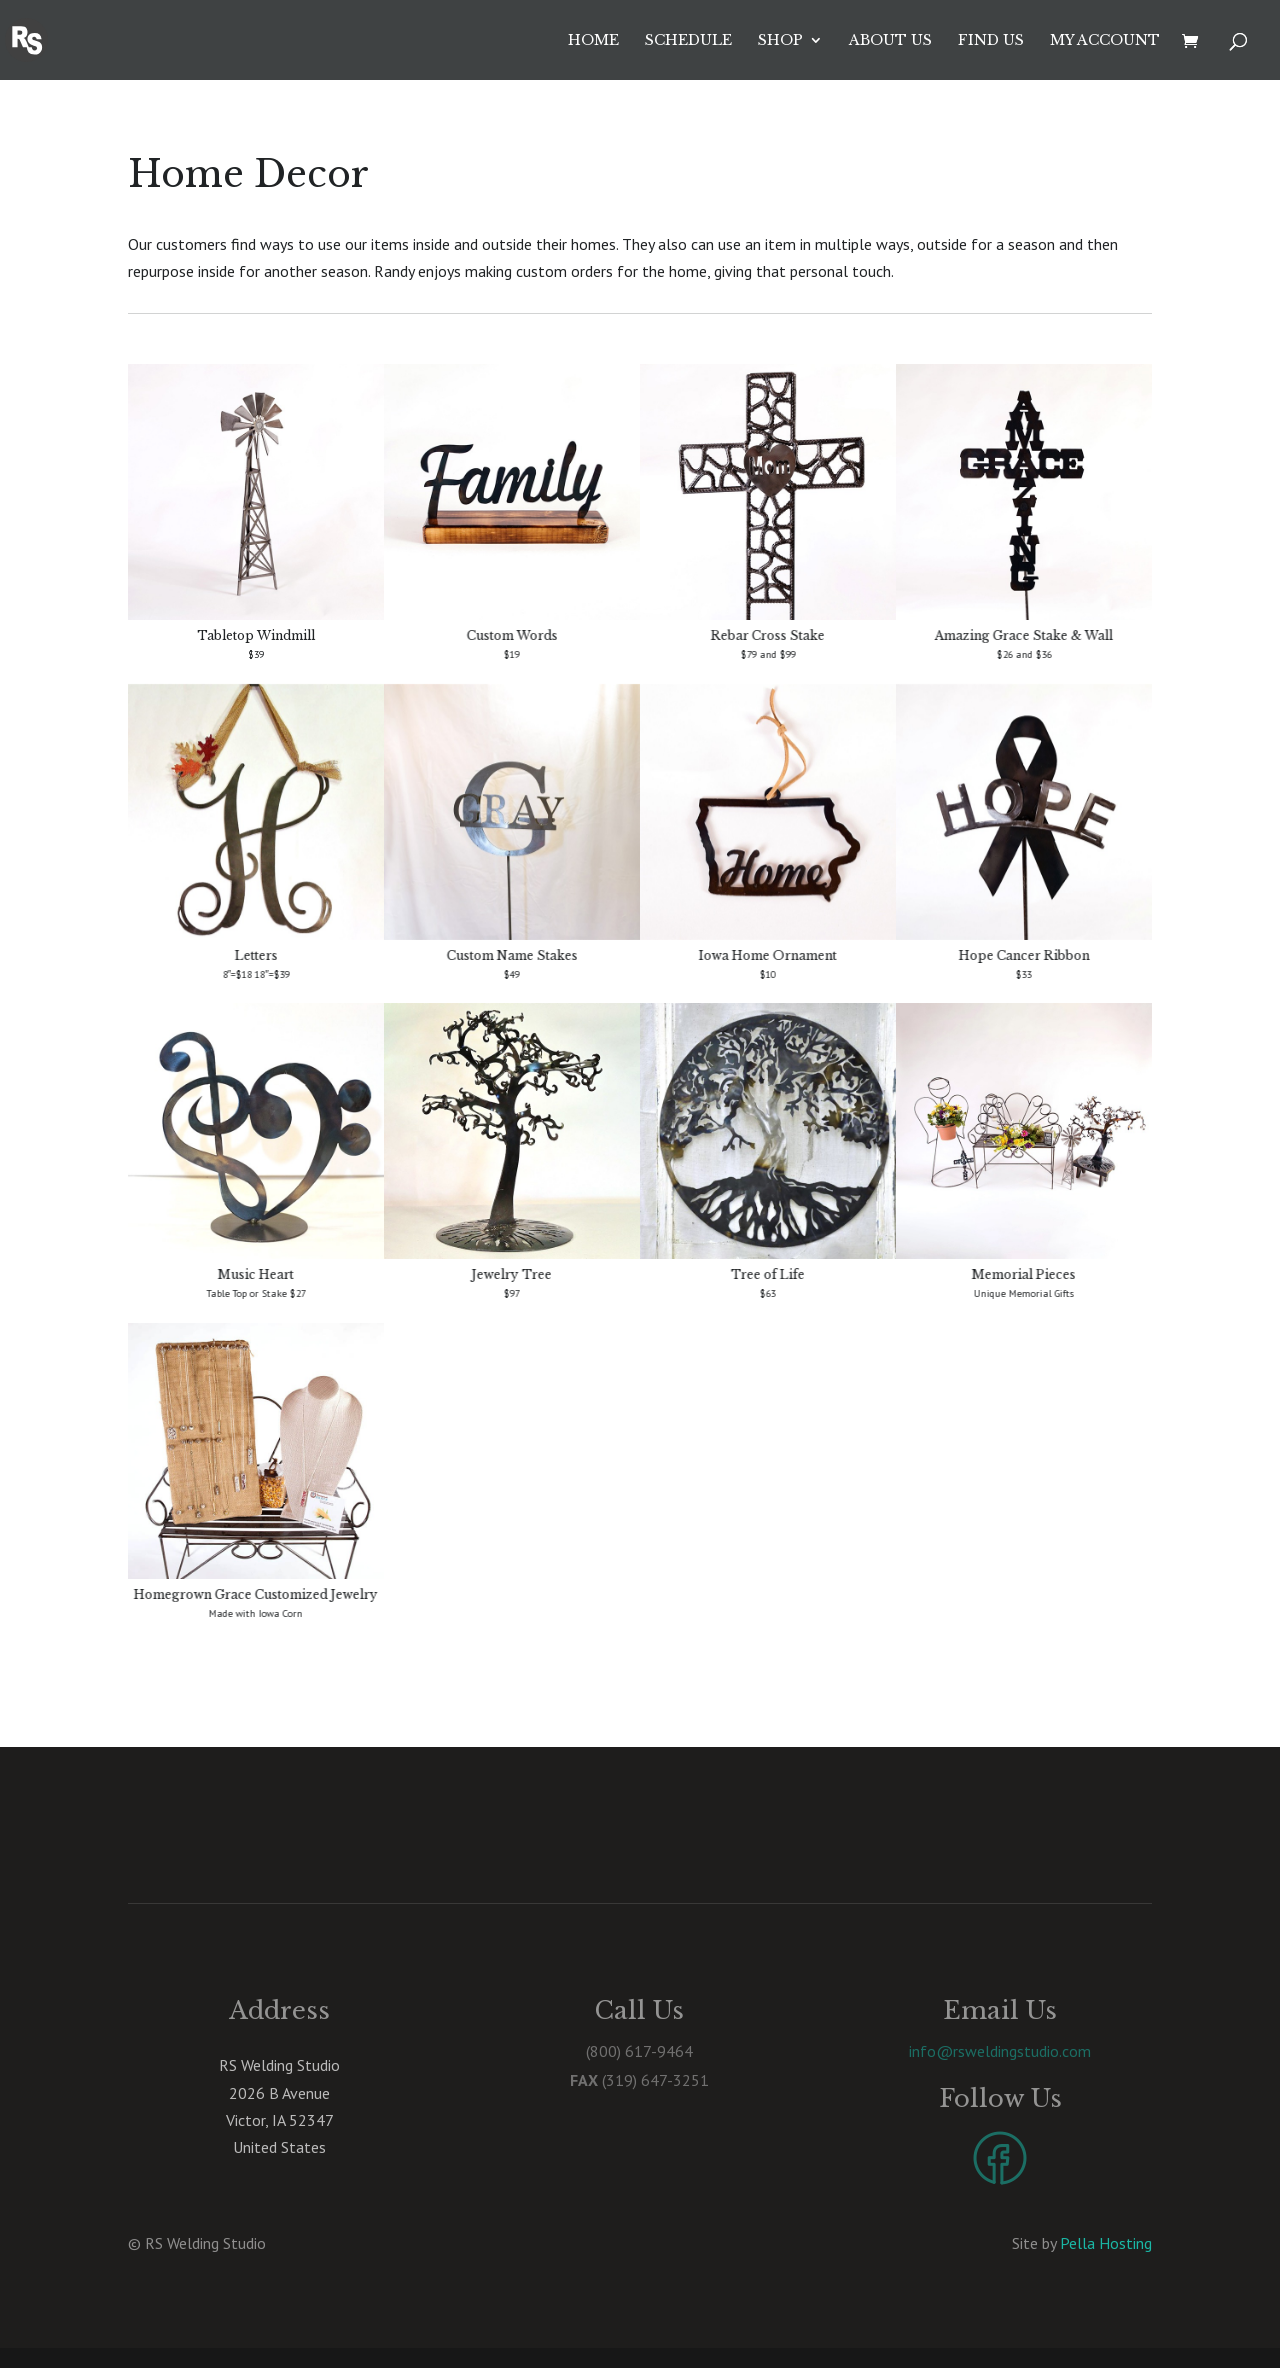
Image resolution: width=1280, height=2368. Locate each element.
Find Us (991, 41)
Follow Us (1000, 2098)
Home (593, 41)
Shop (780, 41)
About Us (890, 41)
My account (1105, 41)
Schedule (688, 41)
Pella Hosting (1106, 2243)
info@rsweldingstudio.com (1000, 2051)
